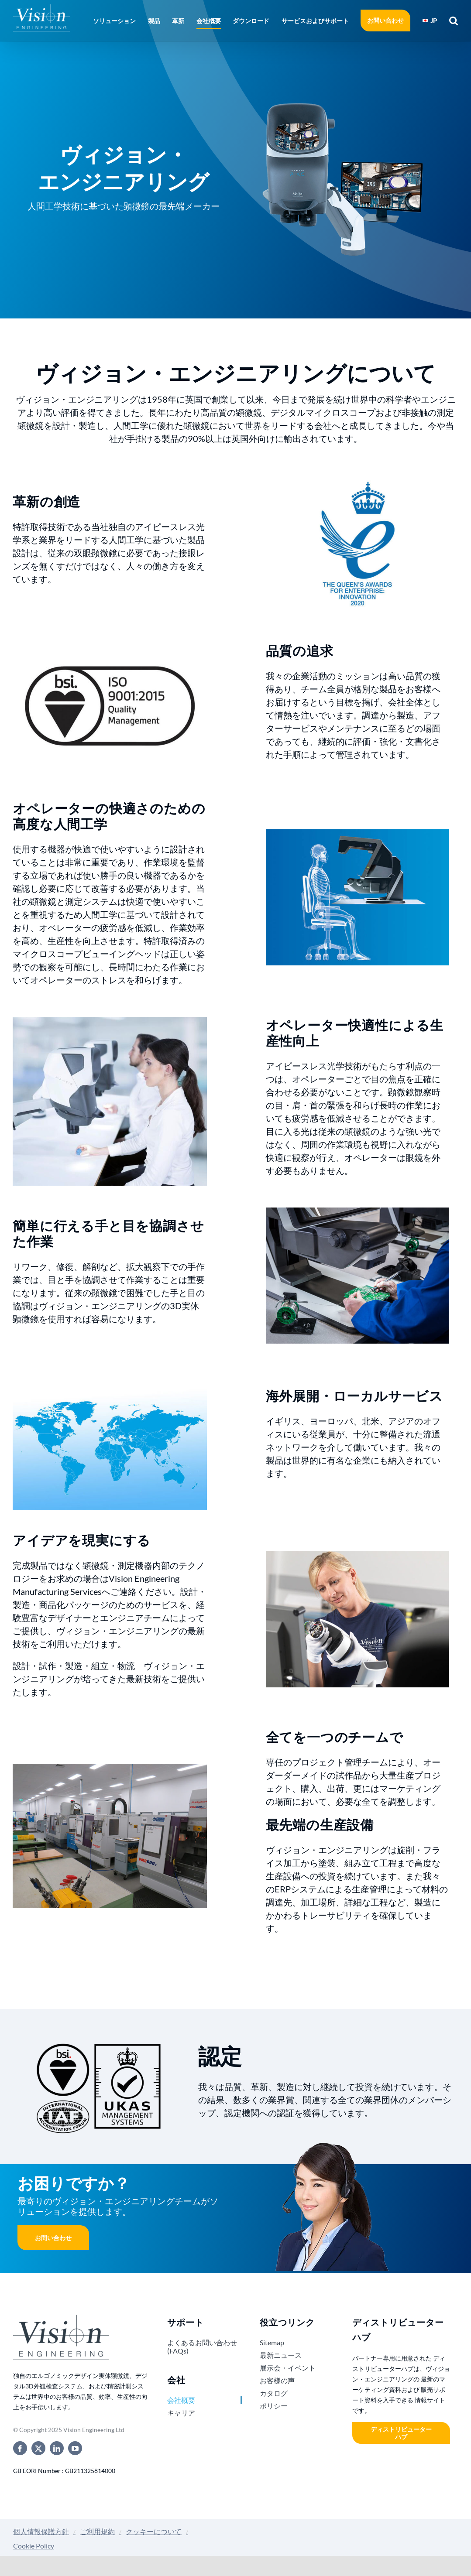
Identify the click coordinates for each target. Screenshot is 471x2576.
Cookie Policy (33, 2546)
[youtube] (75, 2448)
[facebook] (20, 2448)
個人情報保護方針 (41, 2531)
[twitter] (38, 2448)
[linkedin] (57, 2448)
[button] (450, 20)
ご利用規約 (97, 2531)
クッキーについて (154, 2531)
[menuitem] (430, 20)
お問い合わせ (53, 2237)
